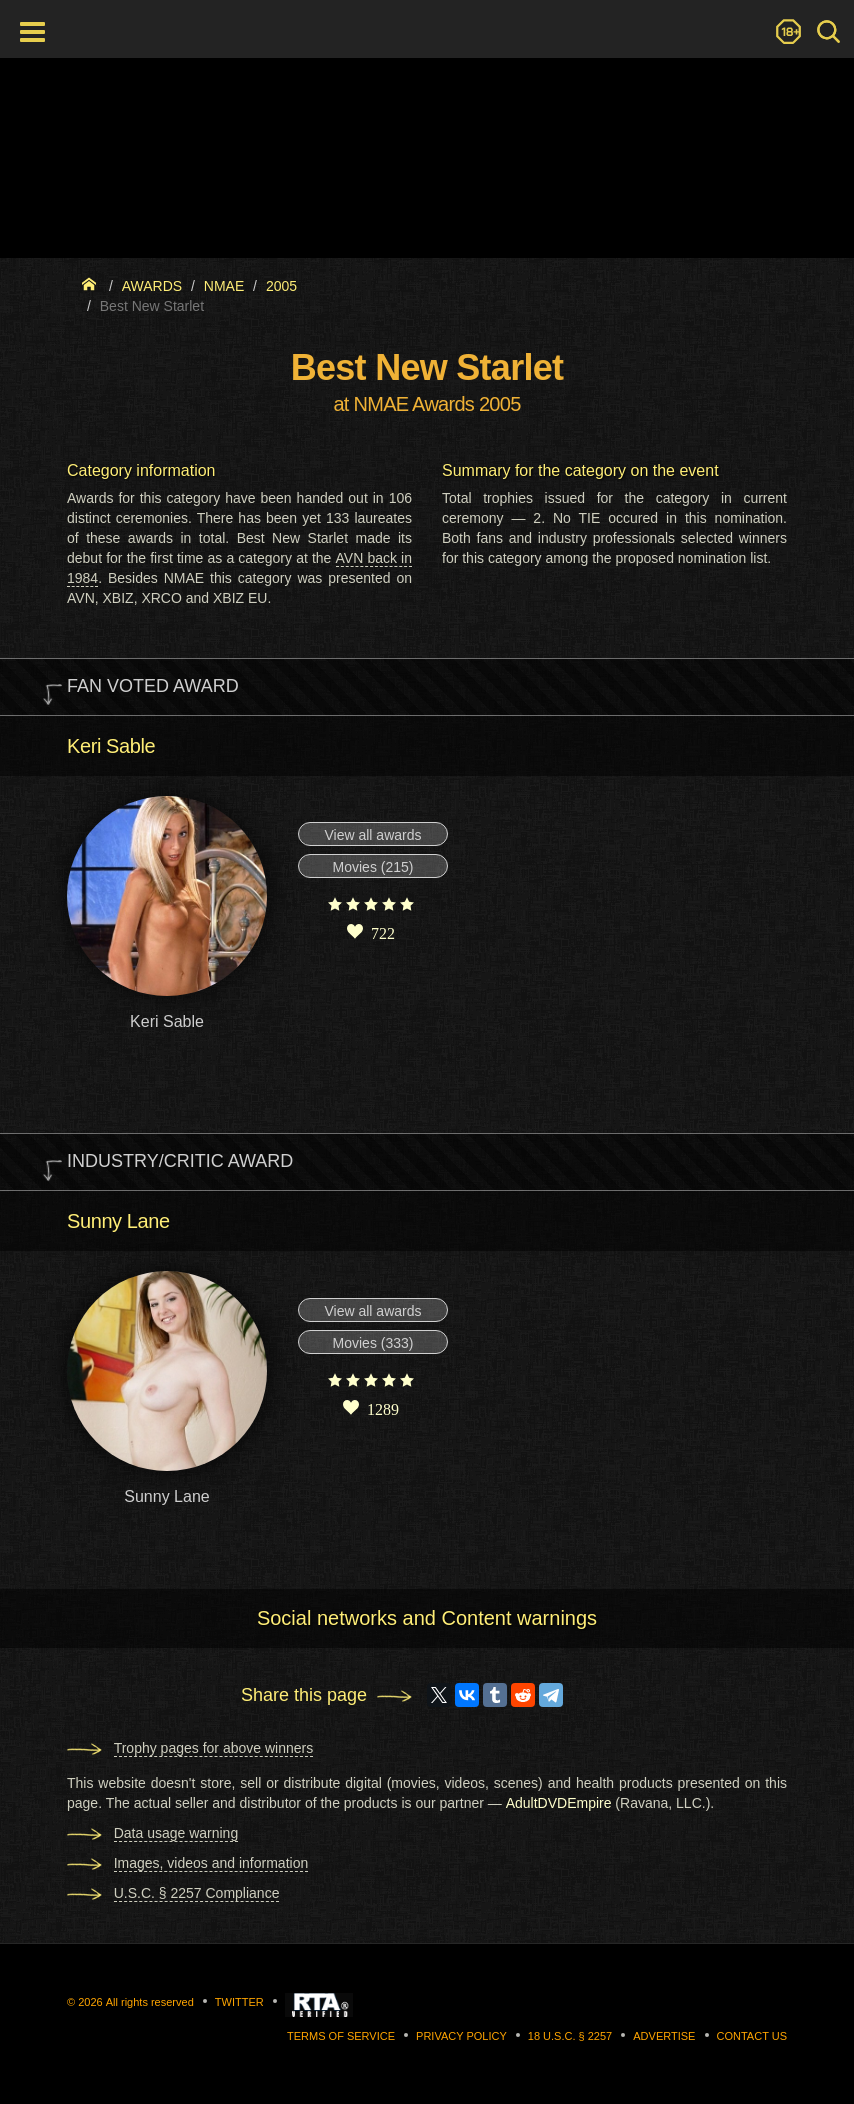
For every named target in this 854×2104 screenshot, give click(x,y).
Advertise (664, 2036)
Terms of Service (341, 2036)
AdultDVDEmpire (559, 1803)
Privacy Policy (461, 2036)
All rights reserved (150, 2002)
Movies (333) (373, 1343)
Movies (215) (373, 867)
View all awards (372, 835)
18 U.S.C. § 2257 (570, 2036)
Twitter (239, 2002)
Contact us (752, 2036)
